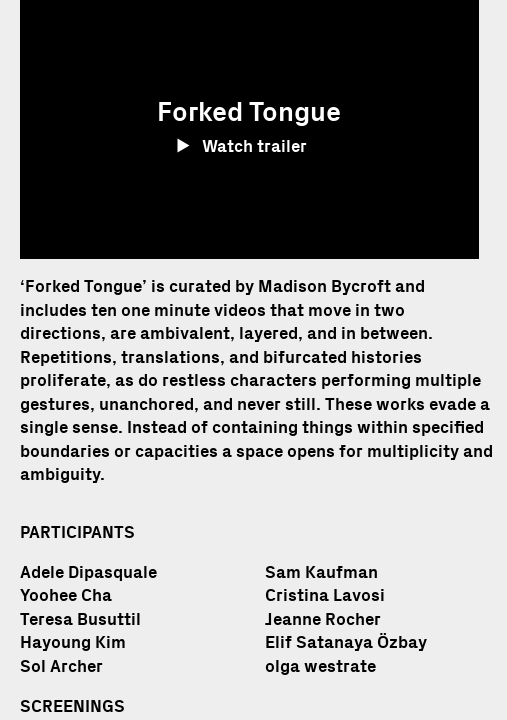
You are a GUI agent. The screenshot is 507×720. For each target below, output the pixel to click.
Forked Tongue (83, 286)
